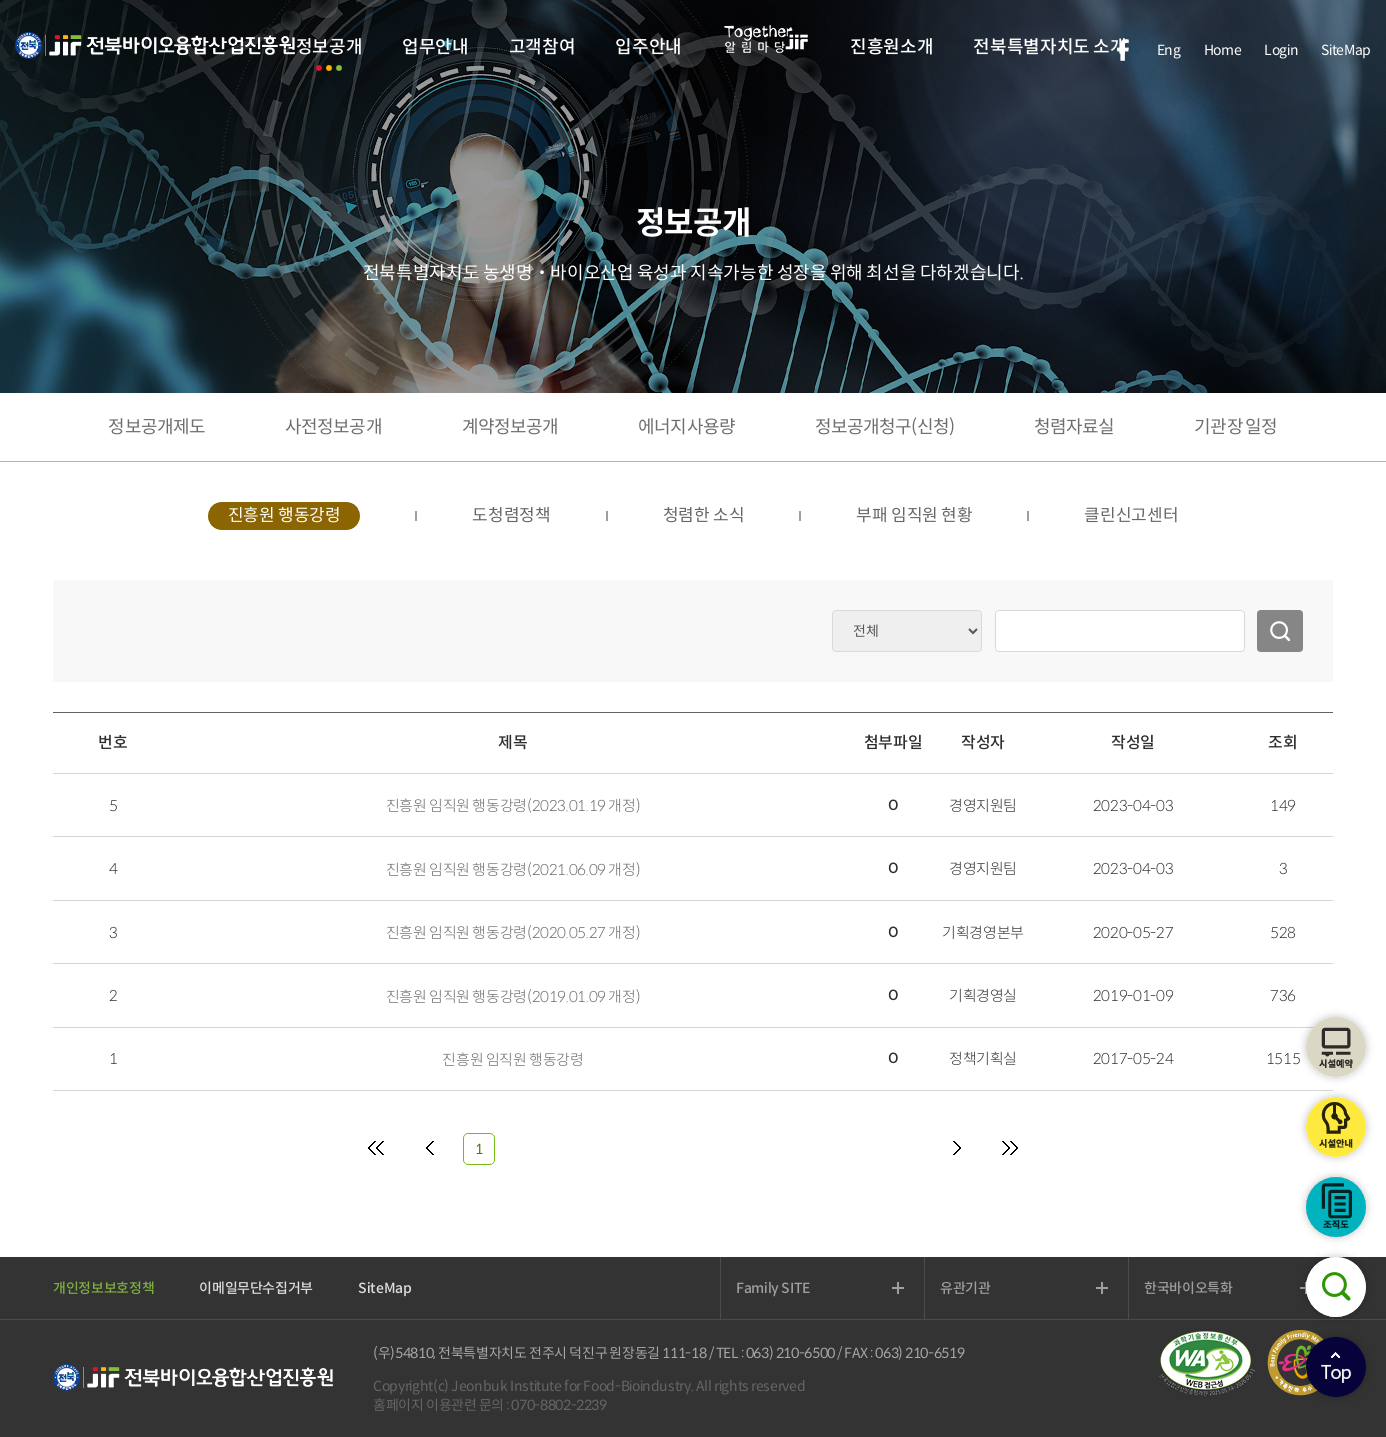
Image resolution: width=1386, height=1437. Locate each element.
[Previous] (430, 1149)
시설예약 (1336, 1047)
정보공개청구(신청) (884, 427)
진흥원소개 (891, 47)
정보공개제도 (156, 427)
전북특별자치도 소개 (1049, 47)
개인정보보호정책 (103, 1288)
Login (1281, 50)
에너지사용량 (686, 427)
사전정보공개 (333, 427)
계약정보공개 (510, 427)
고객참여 (542, 47)
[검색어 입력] (1120, 631)
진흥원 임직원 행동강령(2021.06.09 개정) (513, 869)
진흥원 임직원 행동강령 (512, 1059)
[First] (376, 1149)
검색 (1336, 1287)
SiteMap (1346, 50)
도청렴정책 (511, 515)
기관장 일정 (1235, 427)
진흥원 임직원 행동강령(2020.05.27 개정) (513, 932)
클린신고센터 (1131, 515)
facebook (1123, 50)
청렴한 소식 (704, 515)
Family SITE (773, 1288)
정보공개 (329, 47)
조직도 (1336, 1207)
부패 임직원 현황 (914, 515)
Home (1223, 50)
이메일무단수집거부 (256, 1288)
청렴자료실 (1074, 427)
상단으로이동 (1336, 1367)
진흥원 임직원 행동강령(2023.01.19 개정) (513, 805)
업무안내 (435, 47)
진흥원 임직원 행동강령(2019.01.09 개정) (513, 996)
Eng (1169, 50)
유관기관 (965, 1288)
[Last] (1010, 1149)
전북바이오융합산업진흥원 (155, 57)
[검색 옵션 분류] (907, 631)
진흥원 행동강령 (284, 515)
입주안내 (648, 47)
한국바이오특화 (1188, 1288)
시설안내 (1336, 1127)
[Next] (957, 1149)
